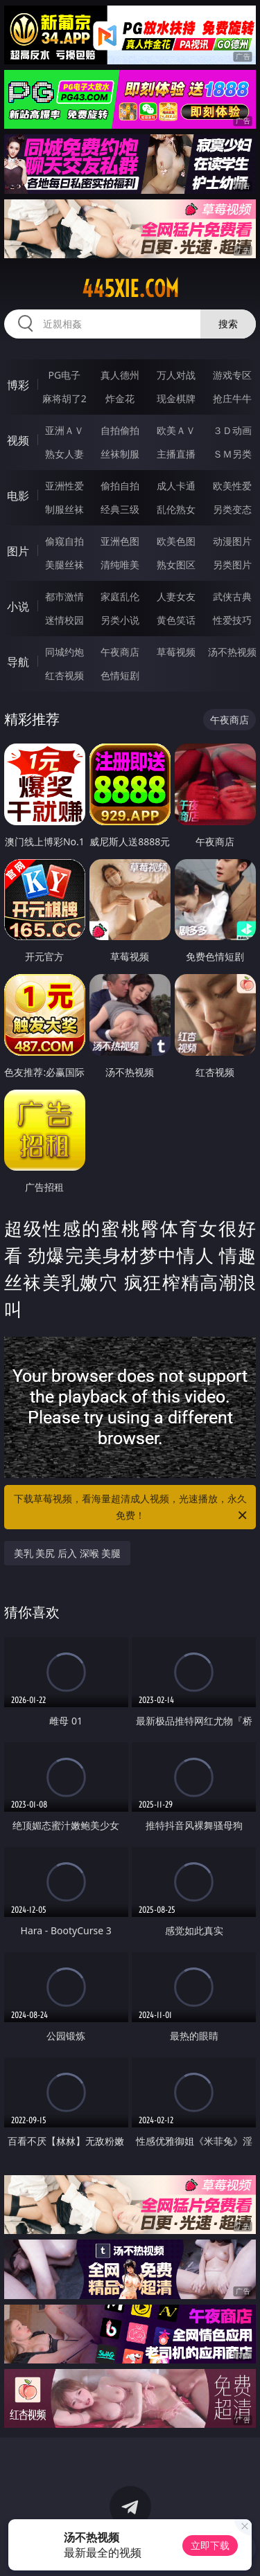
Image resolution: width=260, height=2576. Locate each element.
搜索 (228, 323)
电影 (18, 495)
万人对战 (176, 374)
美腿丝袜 (64, 564)
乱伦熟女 (176, 509)
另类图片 (232, 564)
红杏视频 (64, 675)
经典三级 (120, 509)
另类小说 (120, 620)
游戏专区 (232, 374)
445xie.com (130, 289)
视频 (18, 440)
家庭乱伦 (120, 596)
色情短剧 (120, 675)
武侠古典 (232, 596)
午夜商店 (120, 651)
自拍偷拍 (120, 430)
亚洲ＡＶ (64, 430)
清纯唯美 (120, 564)
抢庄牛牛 (232, 398)
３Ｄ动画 (232, 430)
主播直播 (176, 453)
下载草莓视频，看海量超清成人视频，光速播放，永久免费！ (132, 1508)
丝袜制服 (120, 453)
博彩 (18, 385)
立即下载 (210, 2545)
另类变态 (232, 509)
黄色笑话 (176, 620)
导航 (18, 661)
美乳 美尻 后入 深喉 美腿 (67, 1553)
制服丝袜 (64, 509)
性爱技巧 (232, 620)
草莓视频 (176, 651)
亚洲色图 (120, 541)
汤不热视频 (232, 651)
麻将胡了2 (64, 398)
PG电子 (64, 374)
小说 (18, 606)
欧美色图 (176, 541)
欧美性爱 (232, 485)
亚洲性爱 (64, 485)
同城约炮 (64, 651)
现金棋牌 (176, 398)
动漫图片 (232, 541)
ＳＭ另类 (232, 453)
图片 (18, 551)
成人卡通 (176, 485)
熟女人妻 (64, 453)
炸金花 (120, 398)
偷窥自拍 (64, 541)
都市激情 (64, 596)
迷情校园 (64, 620)
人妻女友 (176, 596)
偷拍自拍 (120, 485)
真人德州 (120, 374)
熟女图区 (176, 564)
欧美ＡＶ (176, 430)
